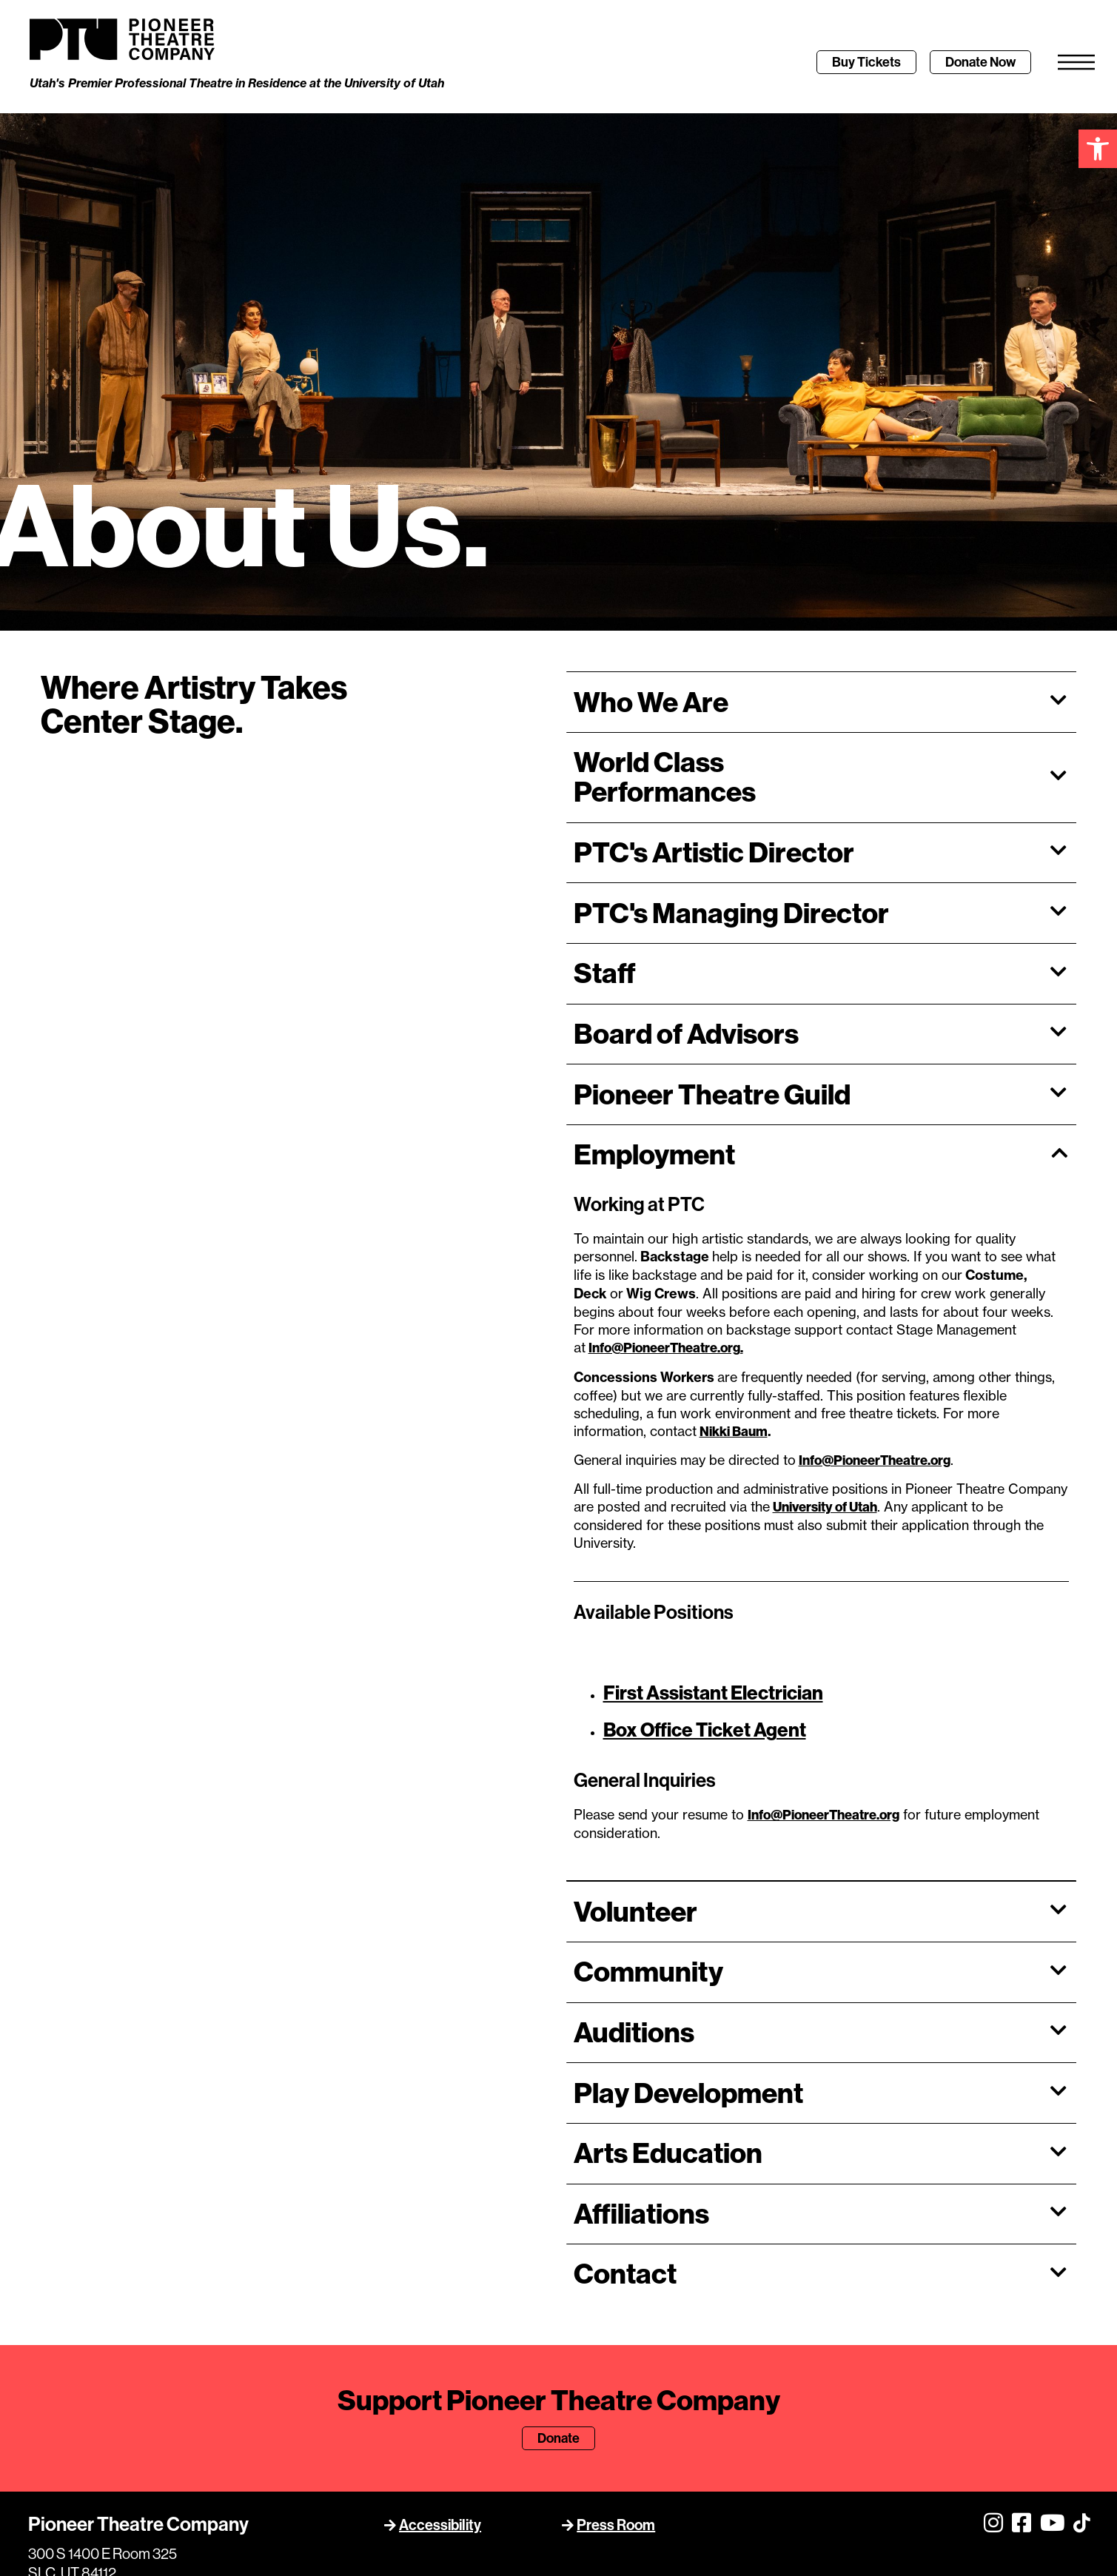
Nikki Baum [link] (734, 1295)
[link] (1098, 149)
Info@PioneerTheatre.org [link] (874, 1323)
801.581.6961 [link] (69, 2532)
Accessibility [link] (440, 2389)
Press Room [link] (616, 2389)
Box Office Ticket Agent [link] (704, 1594)
